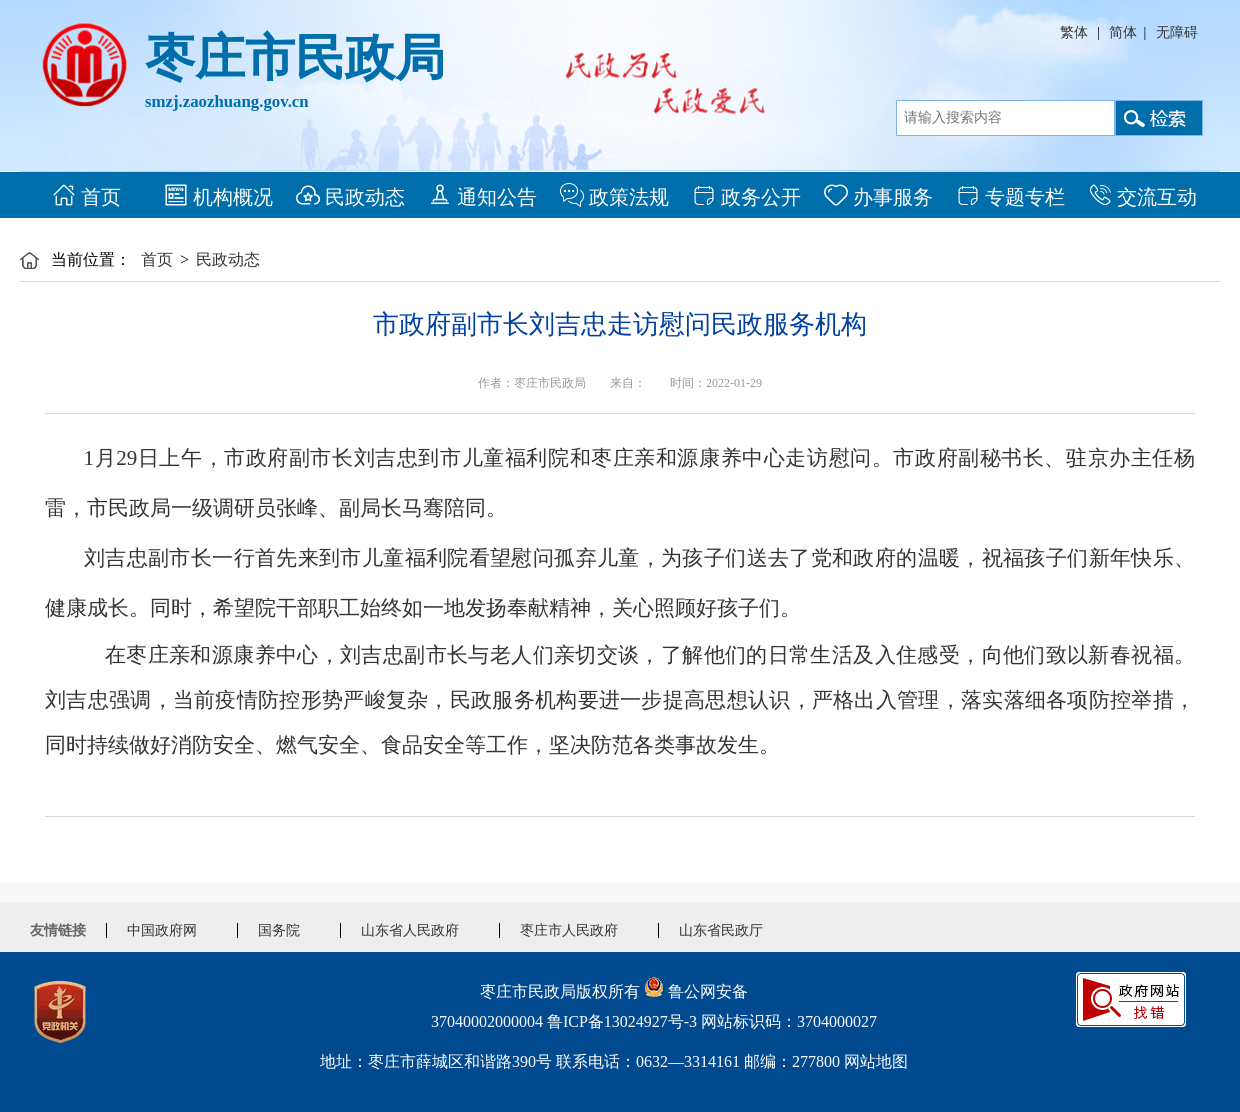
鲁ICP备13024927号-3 (622, 1021)
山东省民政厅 (721, 930)
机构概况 (218, 195)
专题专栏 (1010, 195)
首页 (86, 195)
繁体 (1074, 32)
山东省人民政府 (410, 930)
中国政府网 (162, 930)
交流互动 (1142, 195)
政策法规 (614, 195)
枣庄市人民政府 (569, 930)
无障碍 (1177, 32)
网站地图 (876, 1061)
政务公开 (746, 195)
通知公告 (482, 195)
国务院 (279, 930)
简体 (1123, 32)
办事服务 (878, 195)
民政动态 (350, 195)
